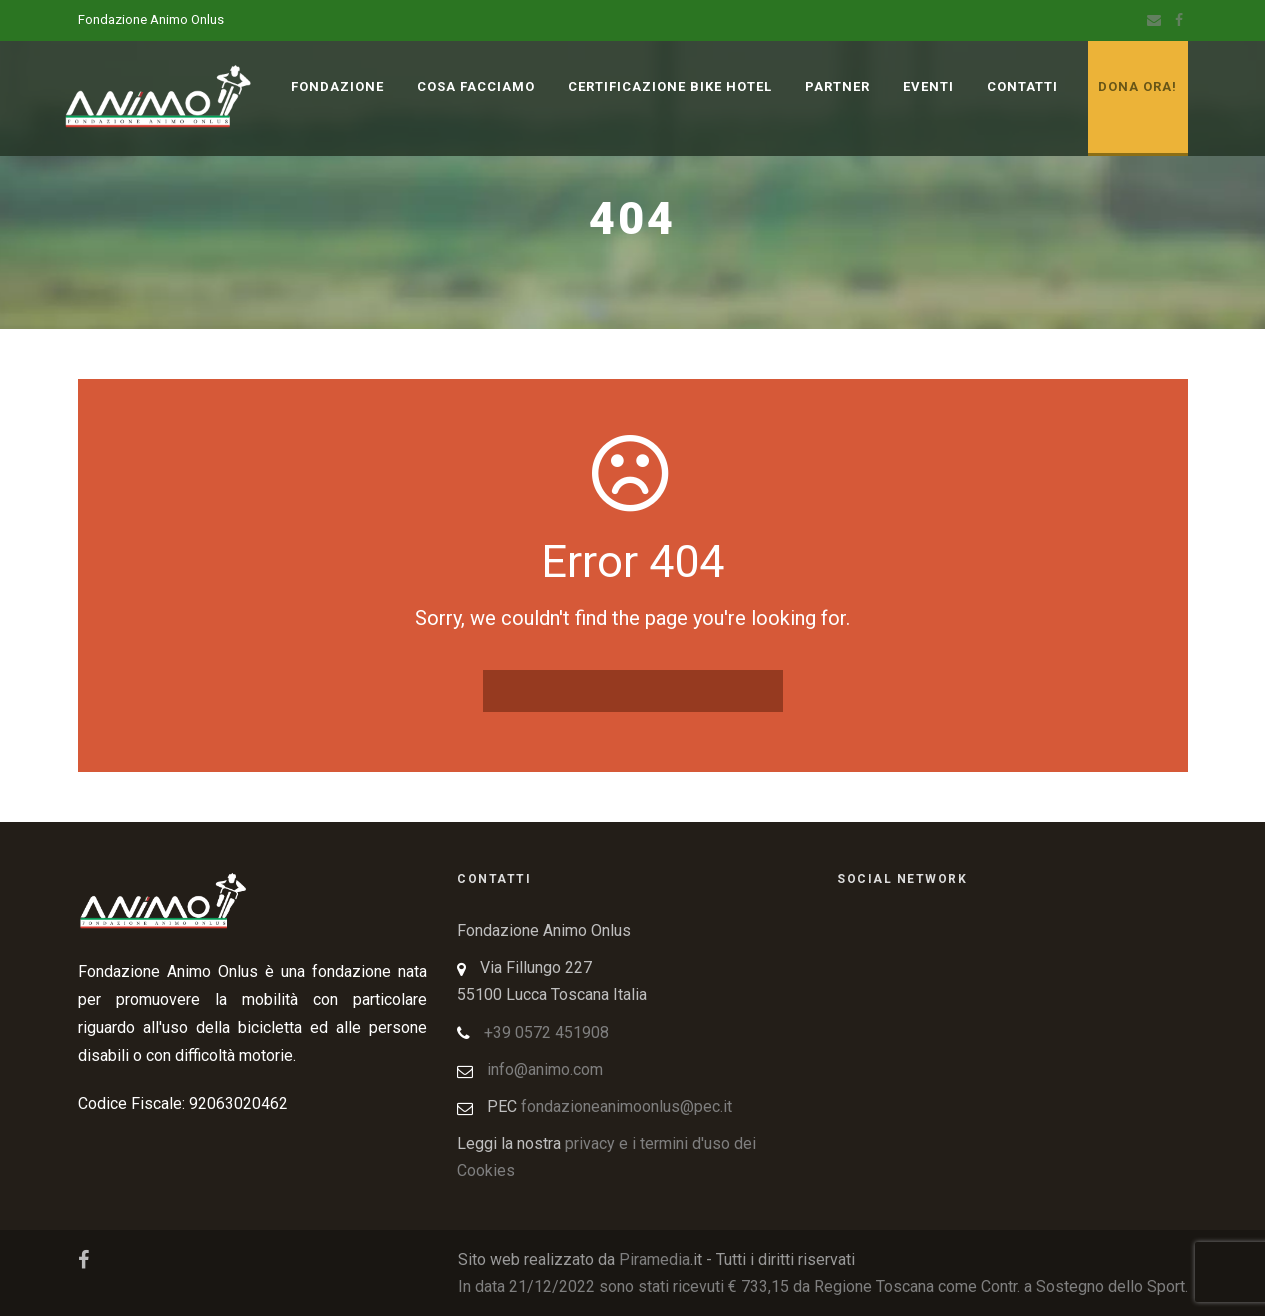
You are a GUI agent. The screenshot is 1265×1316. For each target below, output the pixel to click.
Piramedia (654, 1259)
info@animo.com (545, 1069)
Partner (837, 86)
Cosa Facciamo (476, 86)
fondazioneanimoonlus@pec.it (626, 1106)
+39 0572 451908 (546, 1032)
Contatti (1022, 86)
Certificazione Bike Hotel (670, 86)
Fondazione (337, 86)
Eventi (928, 86)
